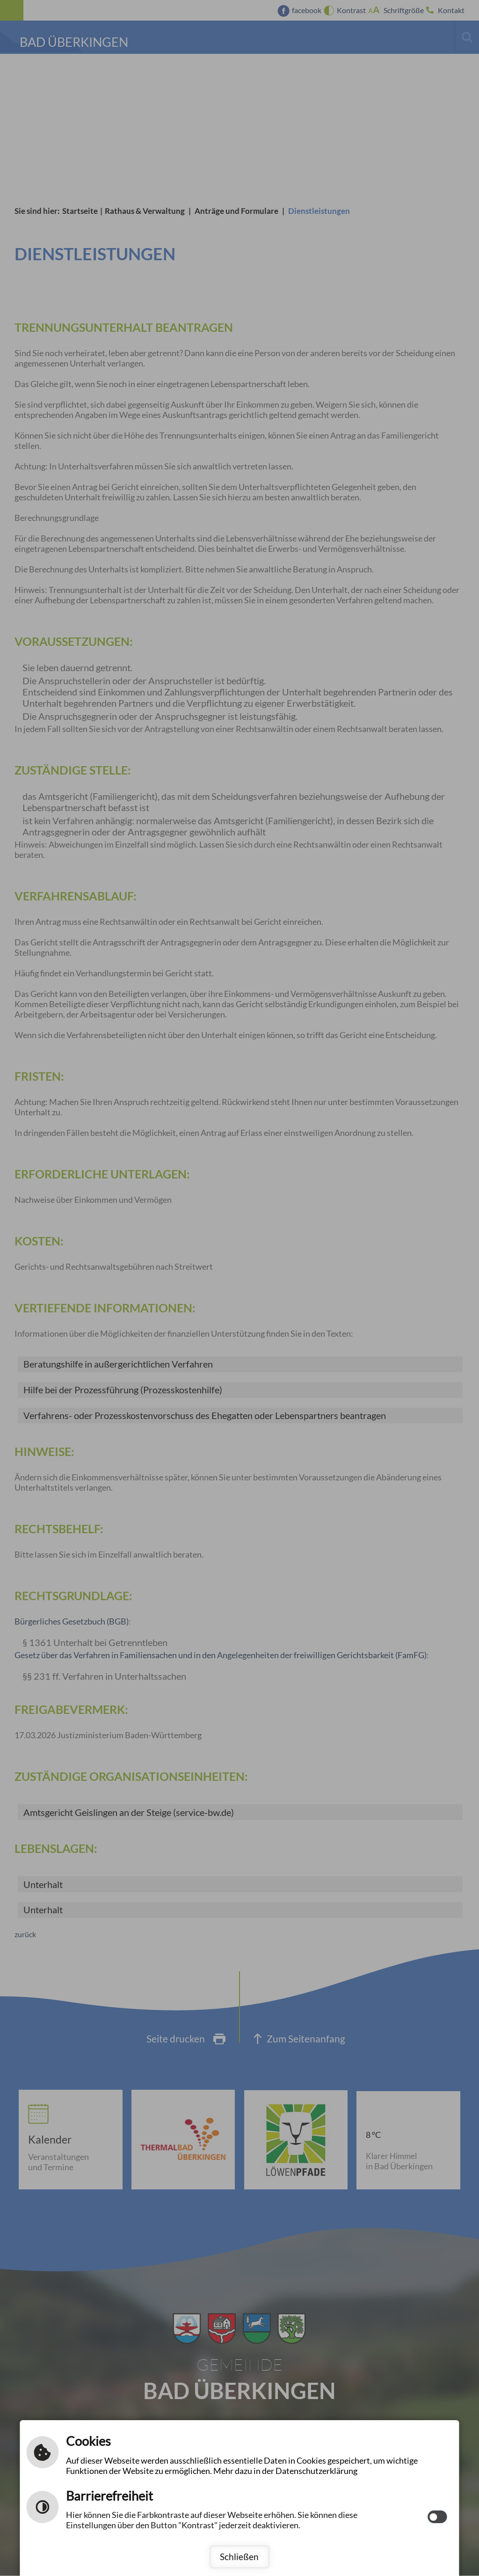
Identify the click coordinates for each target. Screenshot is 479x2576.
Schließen (239, 2556)
